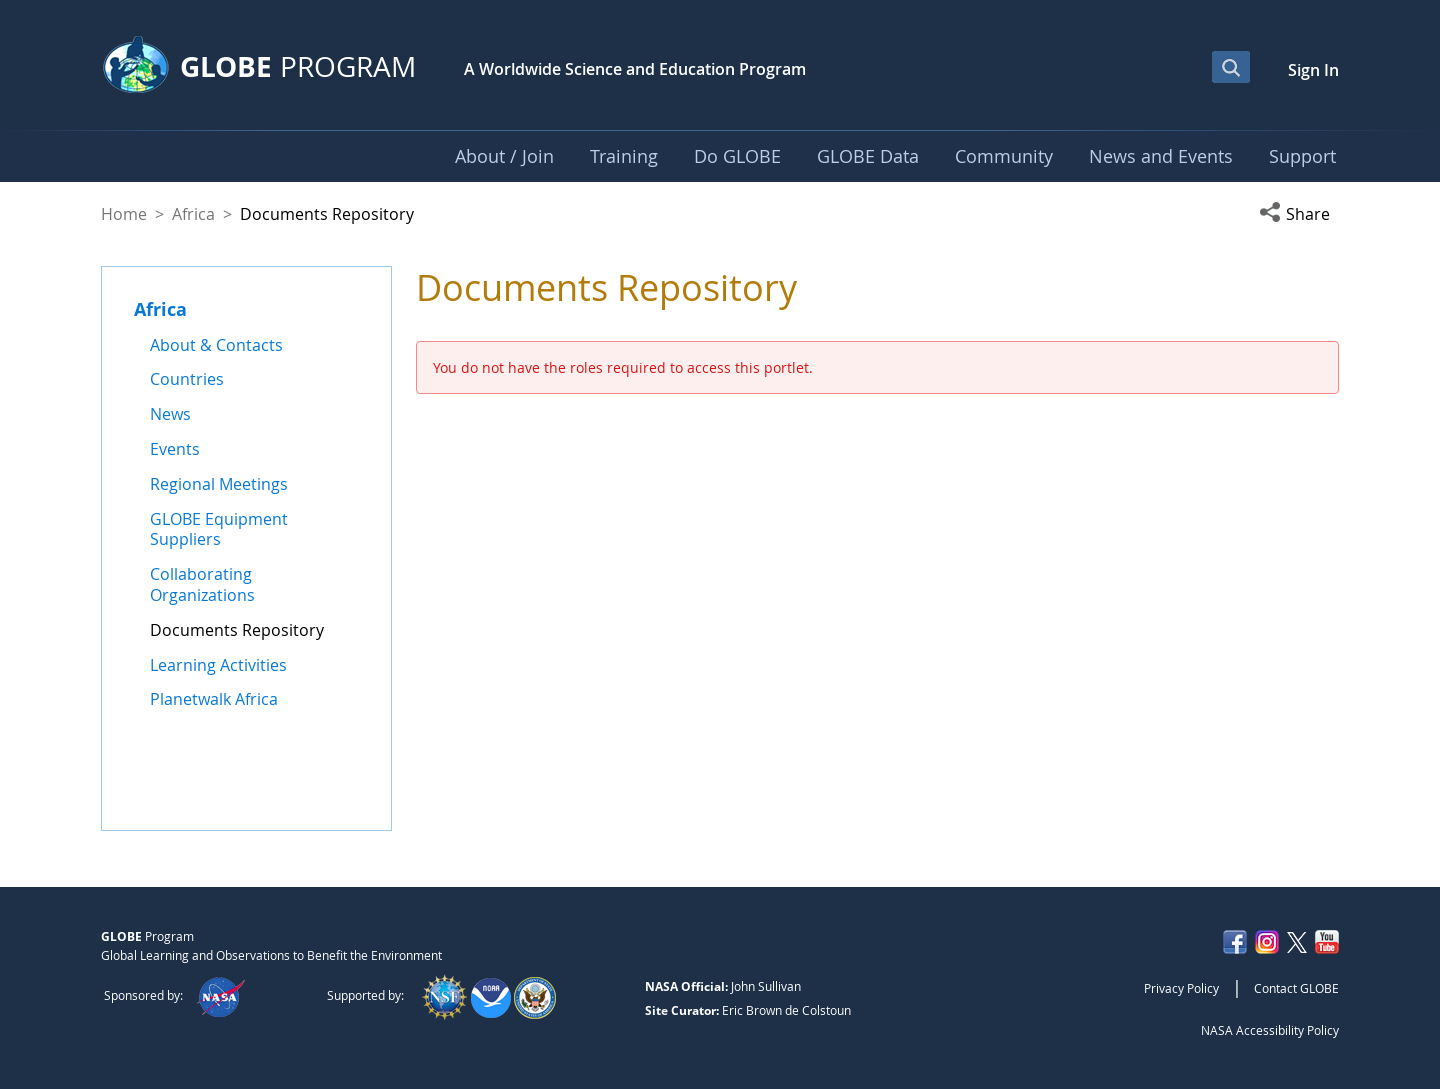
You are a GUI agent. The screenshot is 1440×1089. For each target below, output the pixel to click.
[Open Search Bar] (1231, 67)
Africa (193, 214)
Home (124, 214)
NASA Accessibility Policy (1270, 1030)
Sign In (1313, 70)
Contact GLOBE (1296, 988)
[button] (1299, 214)
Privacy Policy (1181, 988)
